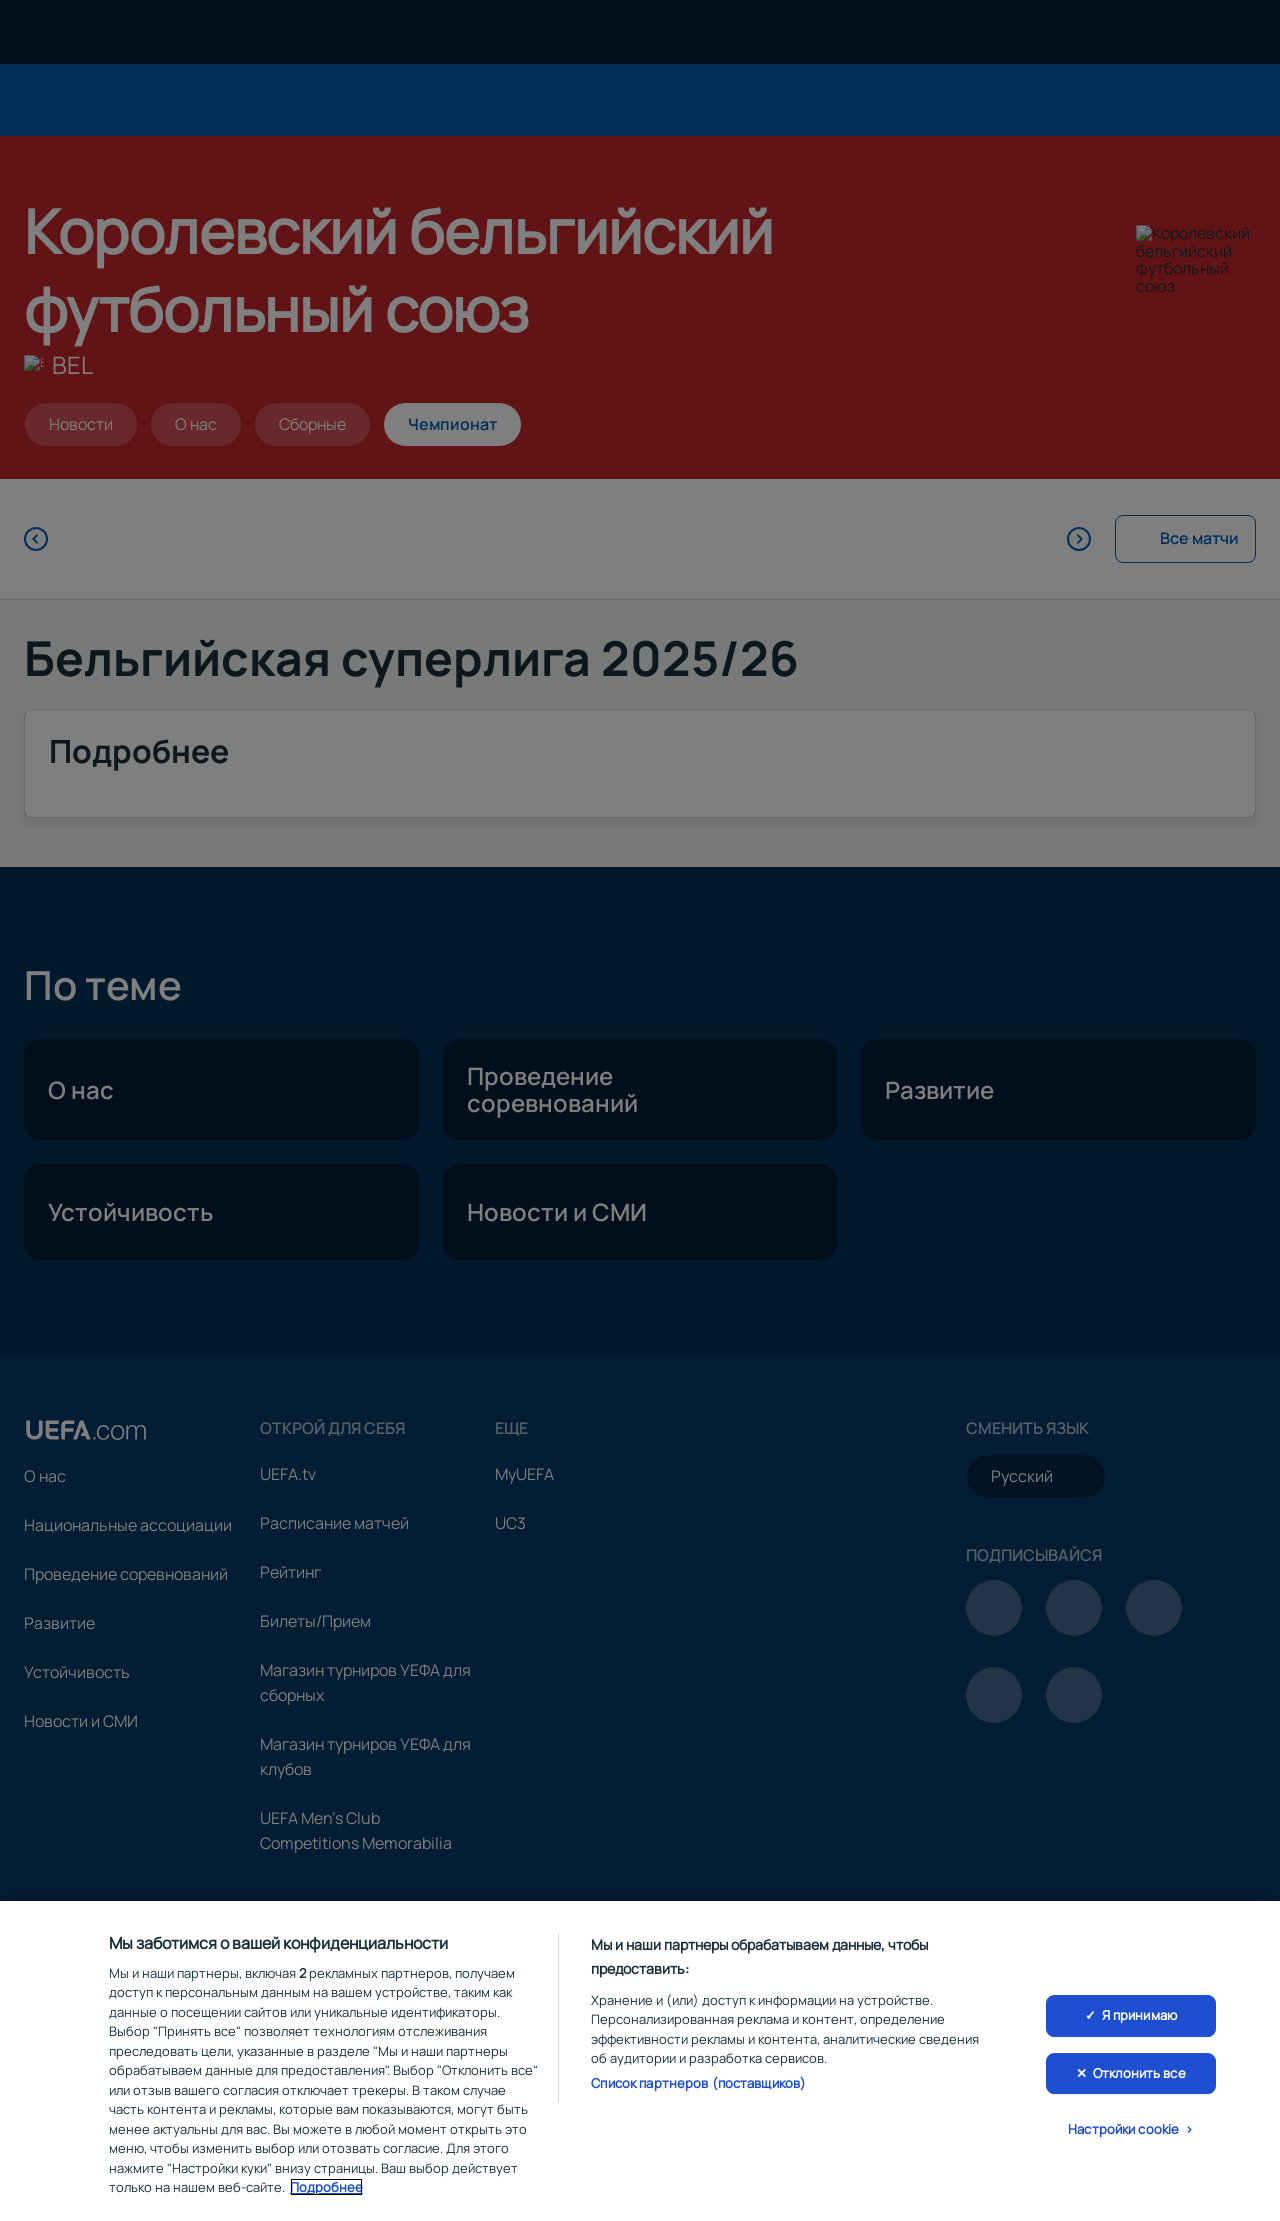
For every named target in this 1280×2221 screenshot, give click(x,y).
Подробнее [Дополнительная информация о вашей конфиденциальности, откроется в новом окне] (326, 2192)
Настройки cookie (1123, 2134)
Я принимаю (1139, 2019)
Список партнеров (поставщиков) (698, 2087)
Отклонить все (1139, 2077)
